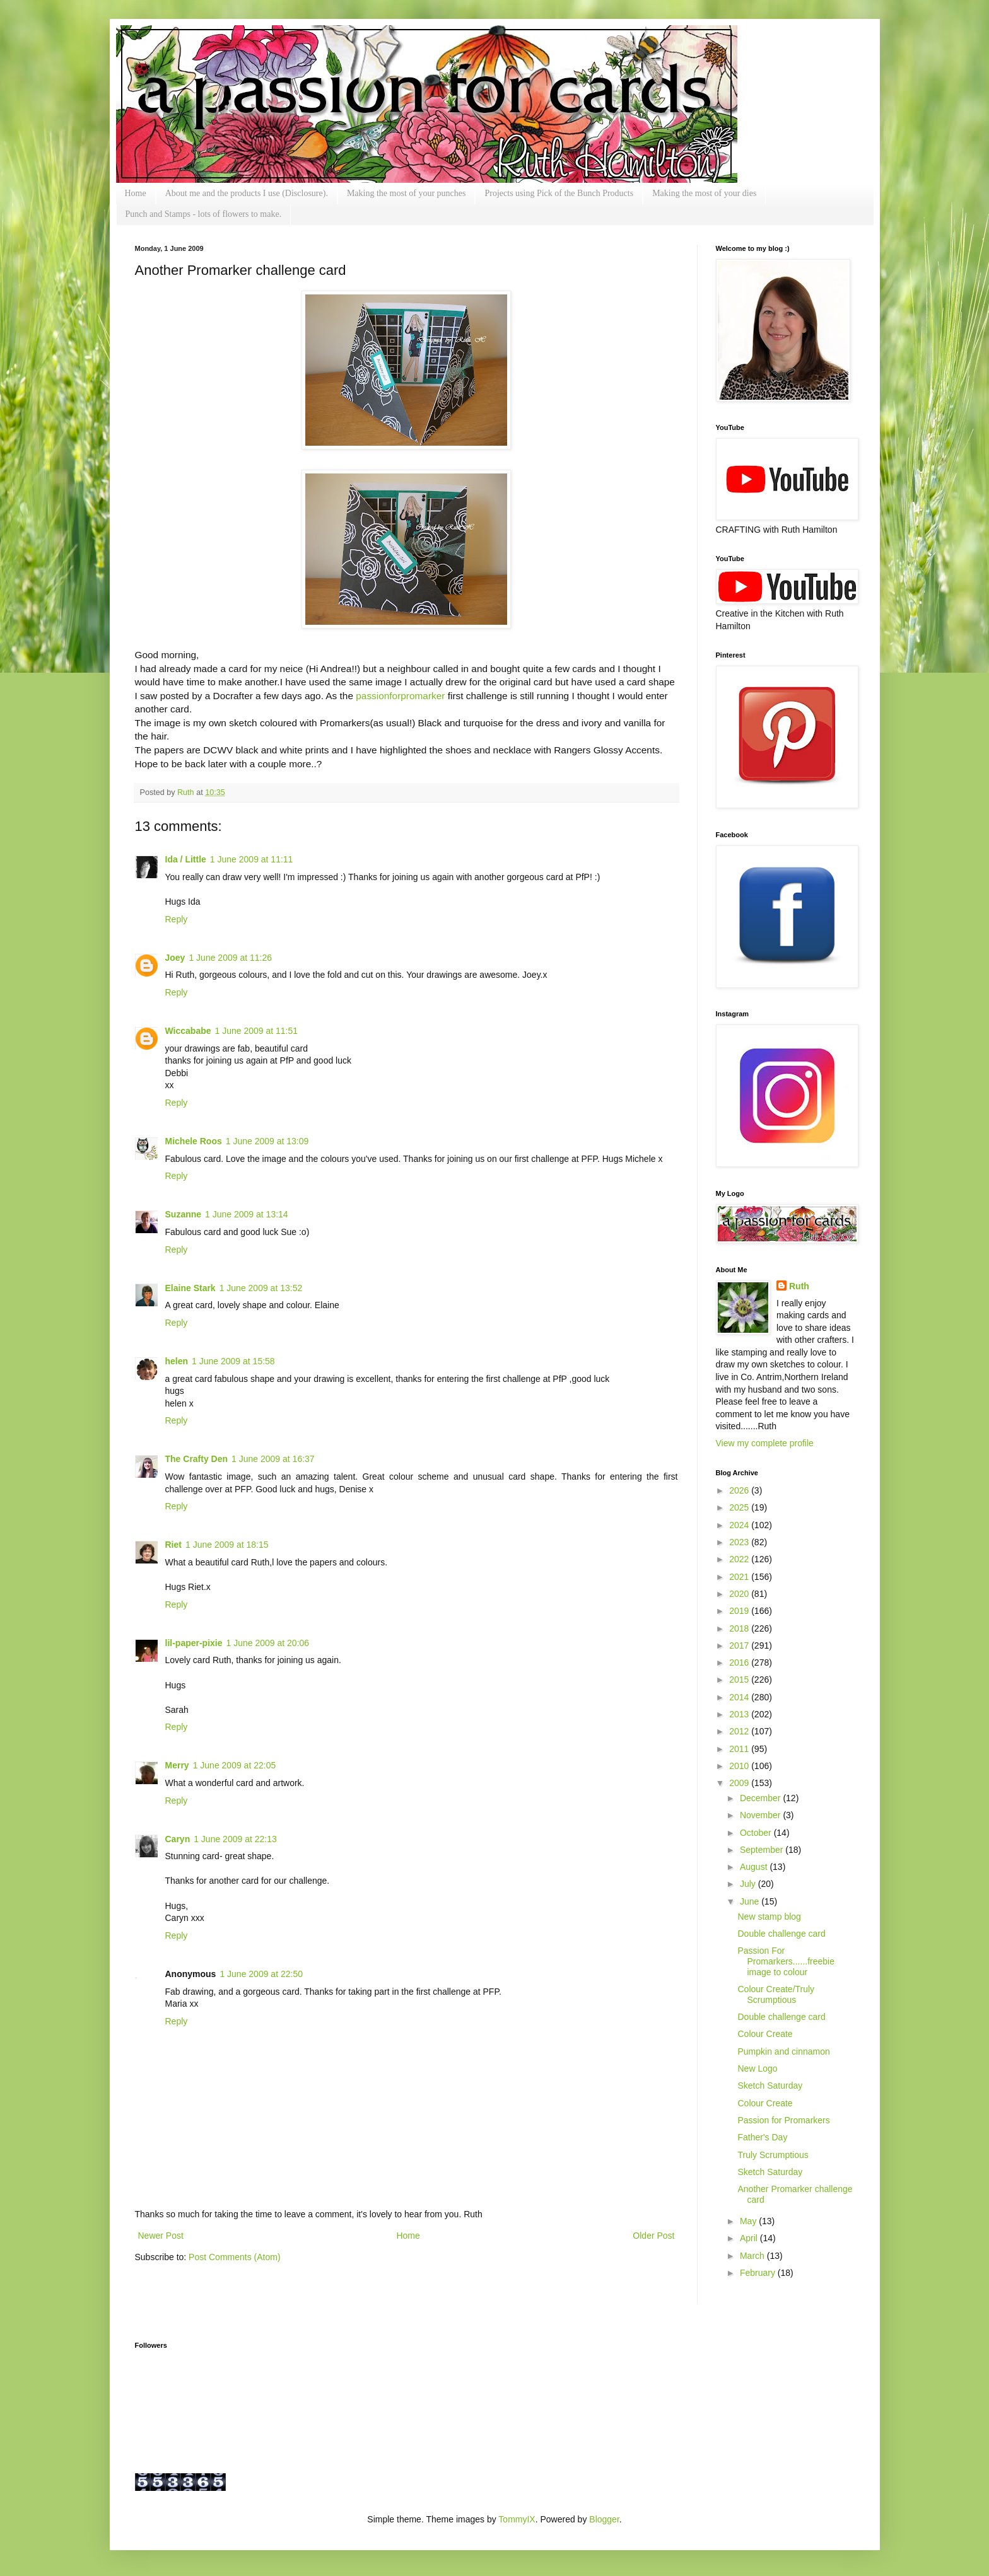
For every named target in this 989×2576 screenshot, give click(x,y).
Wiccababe (188, 1031)
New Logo (757, 2068)
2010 (740, 1766)
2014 (740, 1697)
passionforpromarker (400, 695)
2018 (740, 1628)
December (761, 1798)
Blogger (604, 2519)
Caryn (177, 1839)
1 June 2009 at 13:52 (261, 1288)
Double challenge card (781, 1934)
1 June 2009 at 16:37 (273, 1459)
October (757, 1833)
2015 (740, 1679)
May (749, 2221)
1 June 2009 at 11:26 (230, 958)
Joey (175, 958)
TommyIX (516, 2519)
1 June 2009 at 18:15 (227, 1545)
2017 (740, 1645)
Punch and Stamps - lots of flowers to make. (204, 214)
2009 (740, 1783)
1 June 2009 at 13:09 (267, 1141)
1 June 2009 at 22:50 (261, 1974)
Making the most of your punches (406, 193)
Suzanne (183, 1214)
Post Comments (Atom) (234, 2257)
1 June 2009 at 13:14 (246, 1214)
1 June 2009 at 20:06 (268, 1643)
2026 (740, 1490)
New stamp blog (768, 1917)
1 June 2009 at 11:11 (251, 859)
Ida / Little (185, 859)
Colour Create (764, 2034)
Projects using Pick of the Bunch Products (558, 193)
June (750, 1901)
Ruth (186, 792)
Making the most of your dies (704, 193)
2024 (740, 1525)
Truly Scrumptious (772, 2155)
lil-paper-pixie (194, 1643)
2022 (740, 1559)
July (749, 1884)
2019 (740, 1611)
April (750, 2238)
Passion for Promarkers (783, 2120)
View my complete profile (765, 1443)
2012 (740, 1731)
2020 (740, 1594)
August (755, 1867)
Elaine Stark (190, 1288)
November (761, 1815)
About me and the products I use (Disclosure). (246, 193)
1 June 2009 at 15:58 (233, 1361)
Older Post (653, 2236)
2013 (740, 1714)
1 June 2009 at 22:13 (235, 1839)
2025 (740, 1507)
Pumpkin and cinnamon (783, 2051)
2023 (740, 1542)
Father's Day (762, 2137)
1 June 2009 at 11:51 (256, 1031)
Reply (176, 919)
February (759, 2273)
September (762, 1850)
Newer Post (161, 2236)
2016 (740, 1662)
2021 (740, 1577)
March (753, 2256)
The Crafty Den (196, 1459)
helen (177, 1361)
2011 (740, 1749)
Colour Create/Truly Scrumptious (775, 1994)
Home (135, 193)
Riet (173, 1545)
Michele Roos (193, 1141)
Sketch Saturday (769, 2085)
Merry (177, 1765)
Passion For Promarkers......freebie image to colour (785, 1961)
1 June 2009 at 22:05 (234, 1765)
